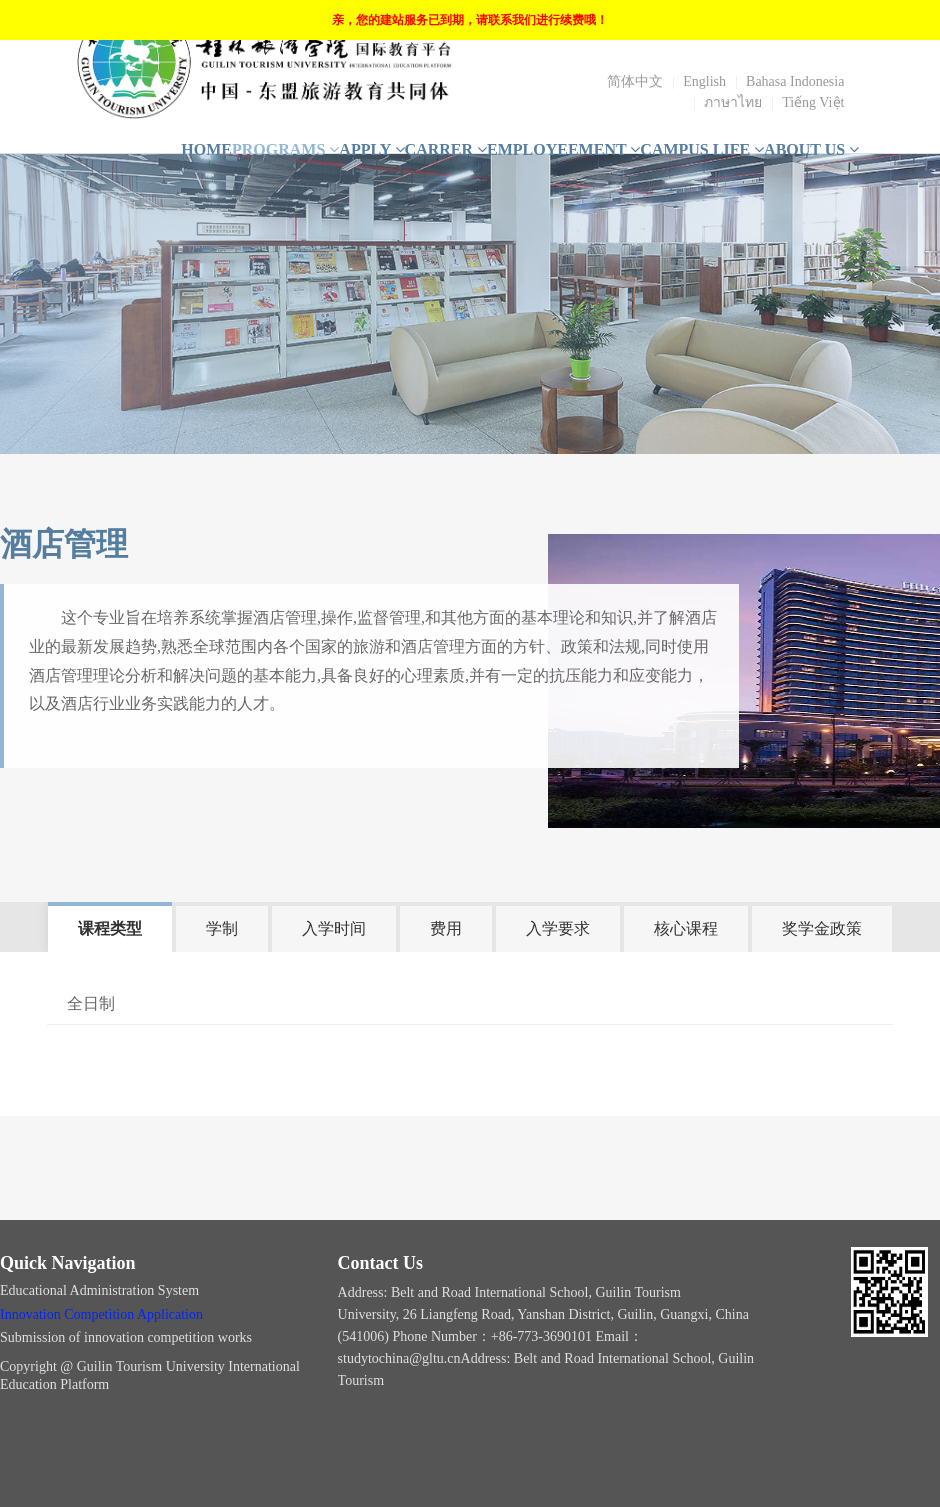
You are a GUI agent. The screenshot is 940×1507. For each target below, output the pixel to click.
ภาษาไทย (733, 102)
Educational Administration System (101, 1290)
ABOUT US (811, 149)
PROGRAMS (285, 149)
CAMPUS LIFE (702, 149)
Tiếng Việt (813, 102)
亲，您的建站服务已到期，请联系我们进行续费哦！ (470, 20)
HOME (206, 149)
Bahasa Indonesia (795, 81)
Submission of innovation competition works (128, 1337)
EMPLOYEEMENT (563, 149)
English (704, 81)
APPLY (371, 149)
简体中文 (635, 81)
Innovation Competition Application (101, 1314)
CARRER (446, 149)
